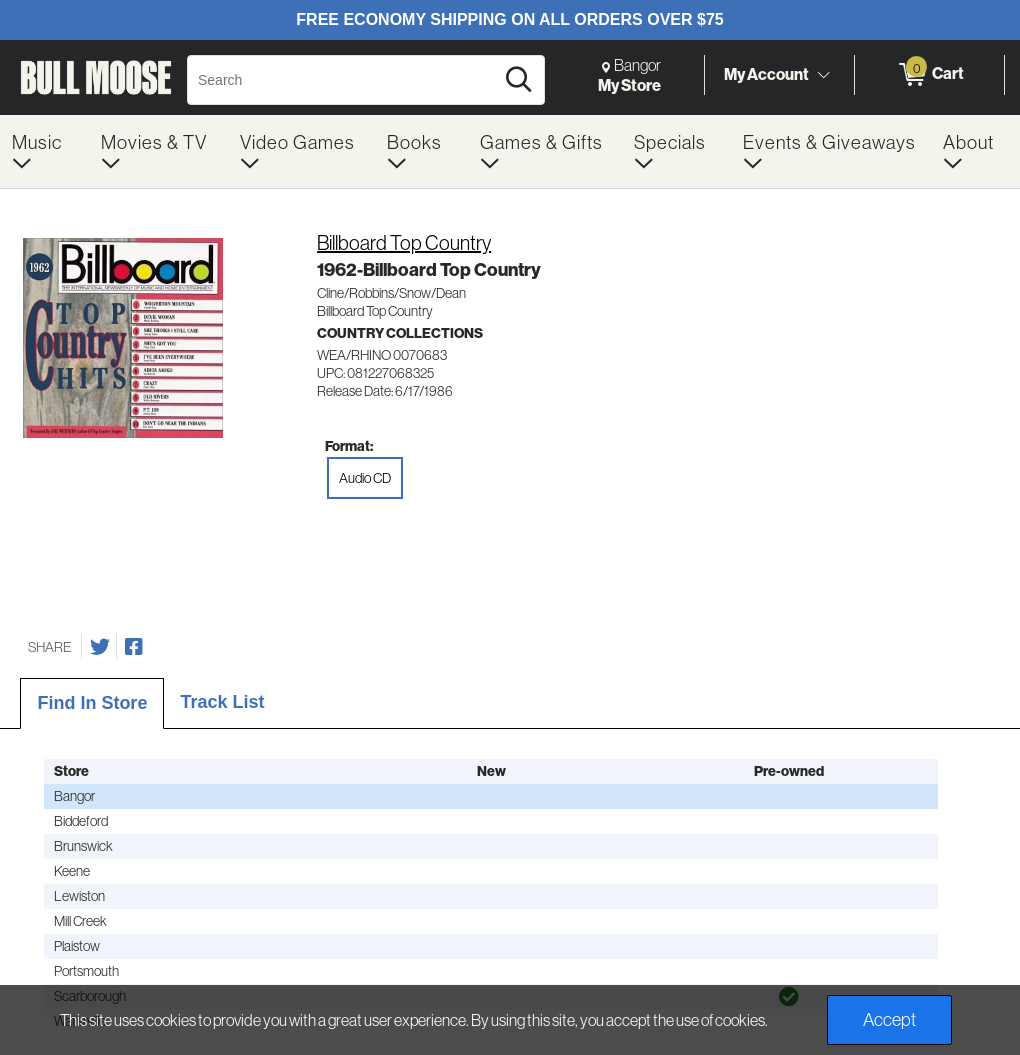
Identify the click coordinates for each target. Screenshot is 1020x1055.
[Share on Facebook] (134, 647)
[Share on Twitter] (100, 647)
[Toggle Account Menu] (823, 75)
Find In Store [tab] (92, 703)
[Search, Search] (343, 80)
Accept (889, 1019)
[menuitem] (44, 151)
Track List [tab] (222, 702)
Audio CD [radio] (365, 478)
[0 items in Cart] (929, 75)
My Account (766, 74)
